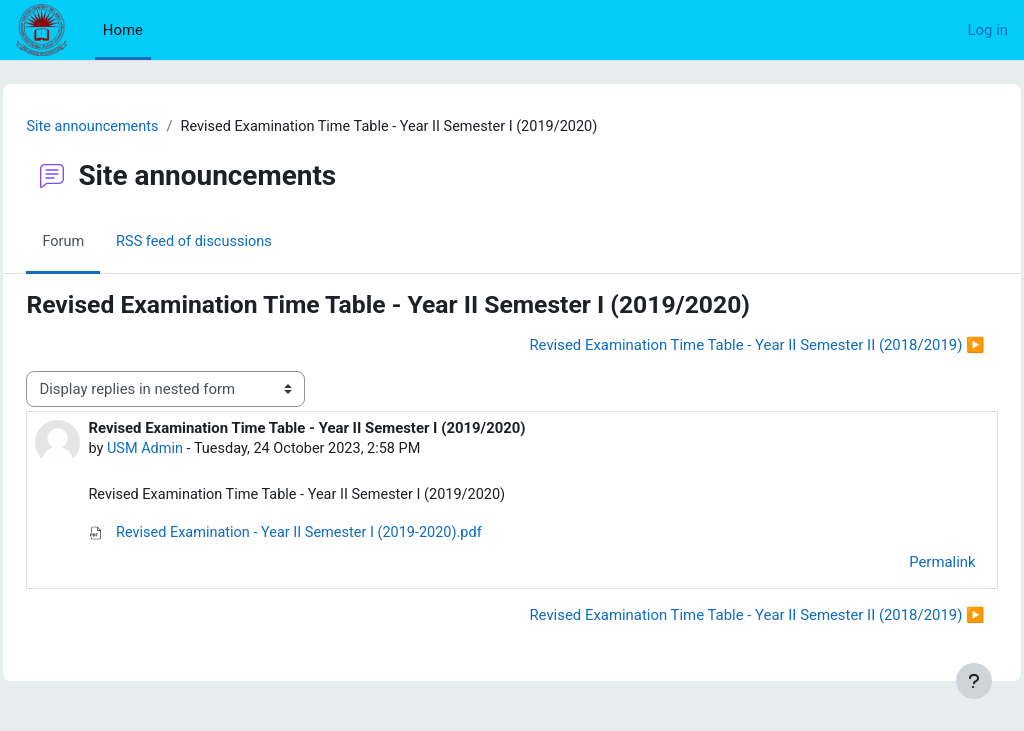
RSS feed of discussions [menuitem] (242, 243)
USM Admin (191, 450)
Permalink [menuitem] (898, 564)
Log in (988, 30)
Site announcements (139, 127)
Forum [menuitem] (108, 243)
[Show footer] (974, 681)
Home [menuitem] (123, 30)
